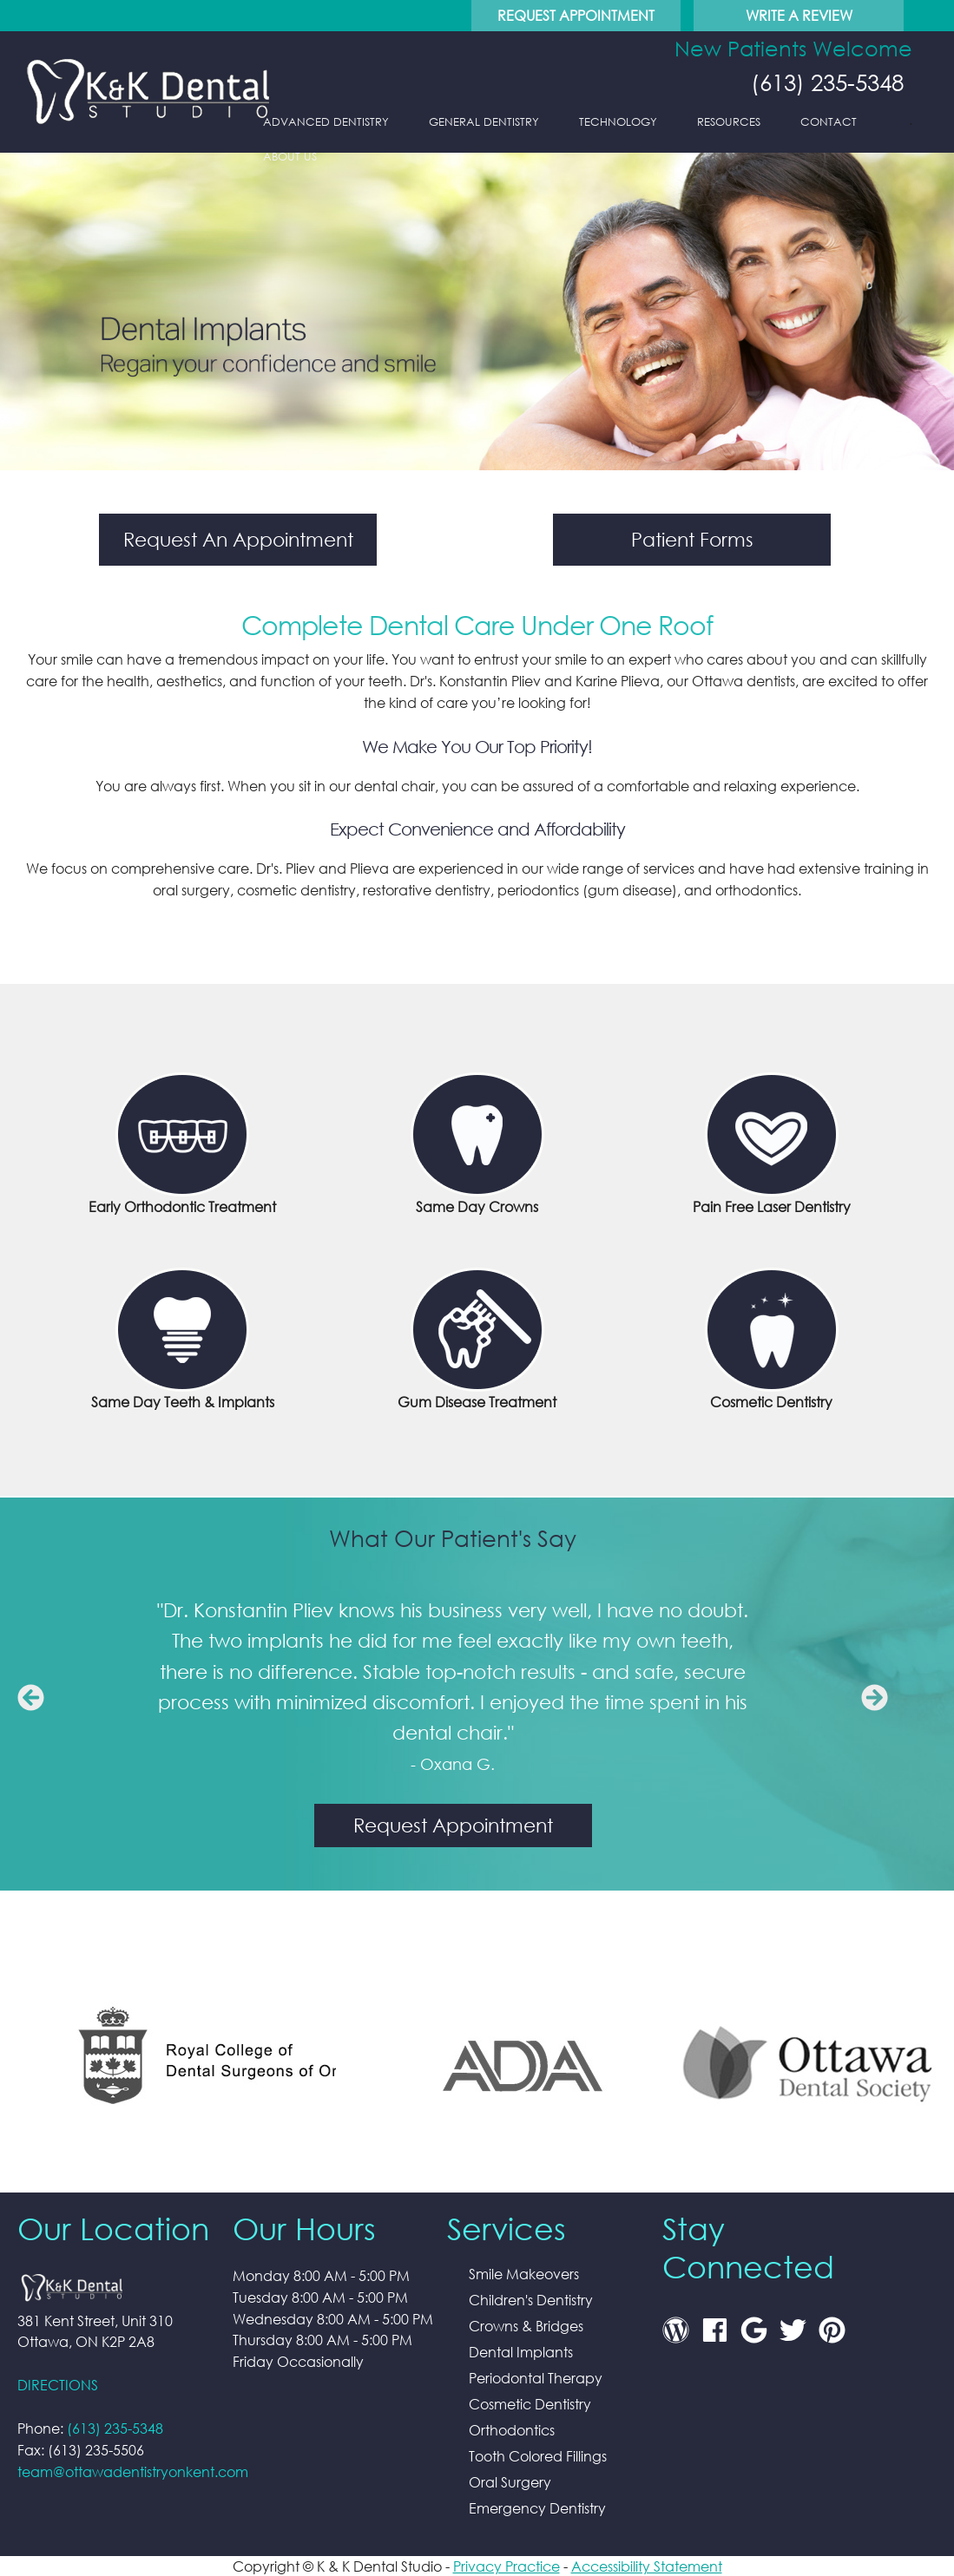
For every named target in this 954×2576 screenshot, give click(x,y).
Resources (728, 122)
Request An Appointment (238, 539)
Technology (618, 122)
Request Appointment (576, 15)
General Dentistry (484, 122)
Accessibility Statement (646, 2566)
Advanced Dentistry (326, 122)
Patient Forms (692, 539)
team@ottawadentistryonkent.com (132, 2471)
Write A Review (799, 15)
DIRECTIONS (57, 2385)
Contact (828, 122)
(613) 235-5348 (824, 81)
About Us (290, 156)
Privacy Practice (506, 2566)
